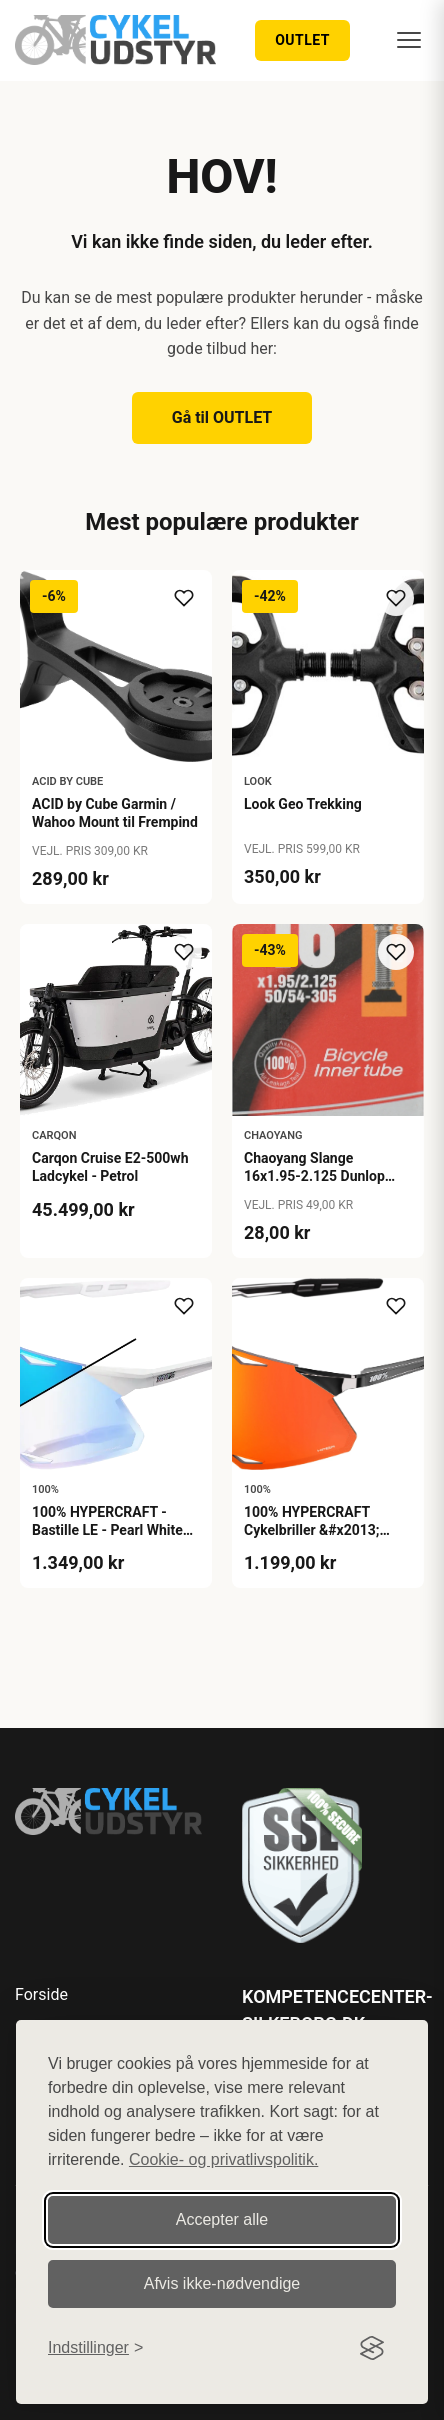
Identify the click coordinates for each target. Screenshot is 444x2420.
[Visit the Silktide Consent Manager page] (372, 2348)
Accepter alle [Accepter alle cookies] (222, 2219)
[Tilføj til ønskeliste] (184, 598)
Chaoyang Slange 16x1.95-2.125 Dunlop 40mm (314, 1176)
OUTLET (302, 40)
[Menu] (409, 40)
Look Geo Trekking (303, 804)
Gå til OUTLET (222, 417)
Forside (41, 1994)
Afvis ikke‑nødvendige (222, 2283)
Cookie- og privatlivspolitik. (223, 2159)
